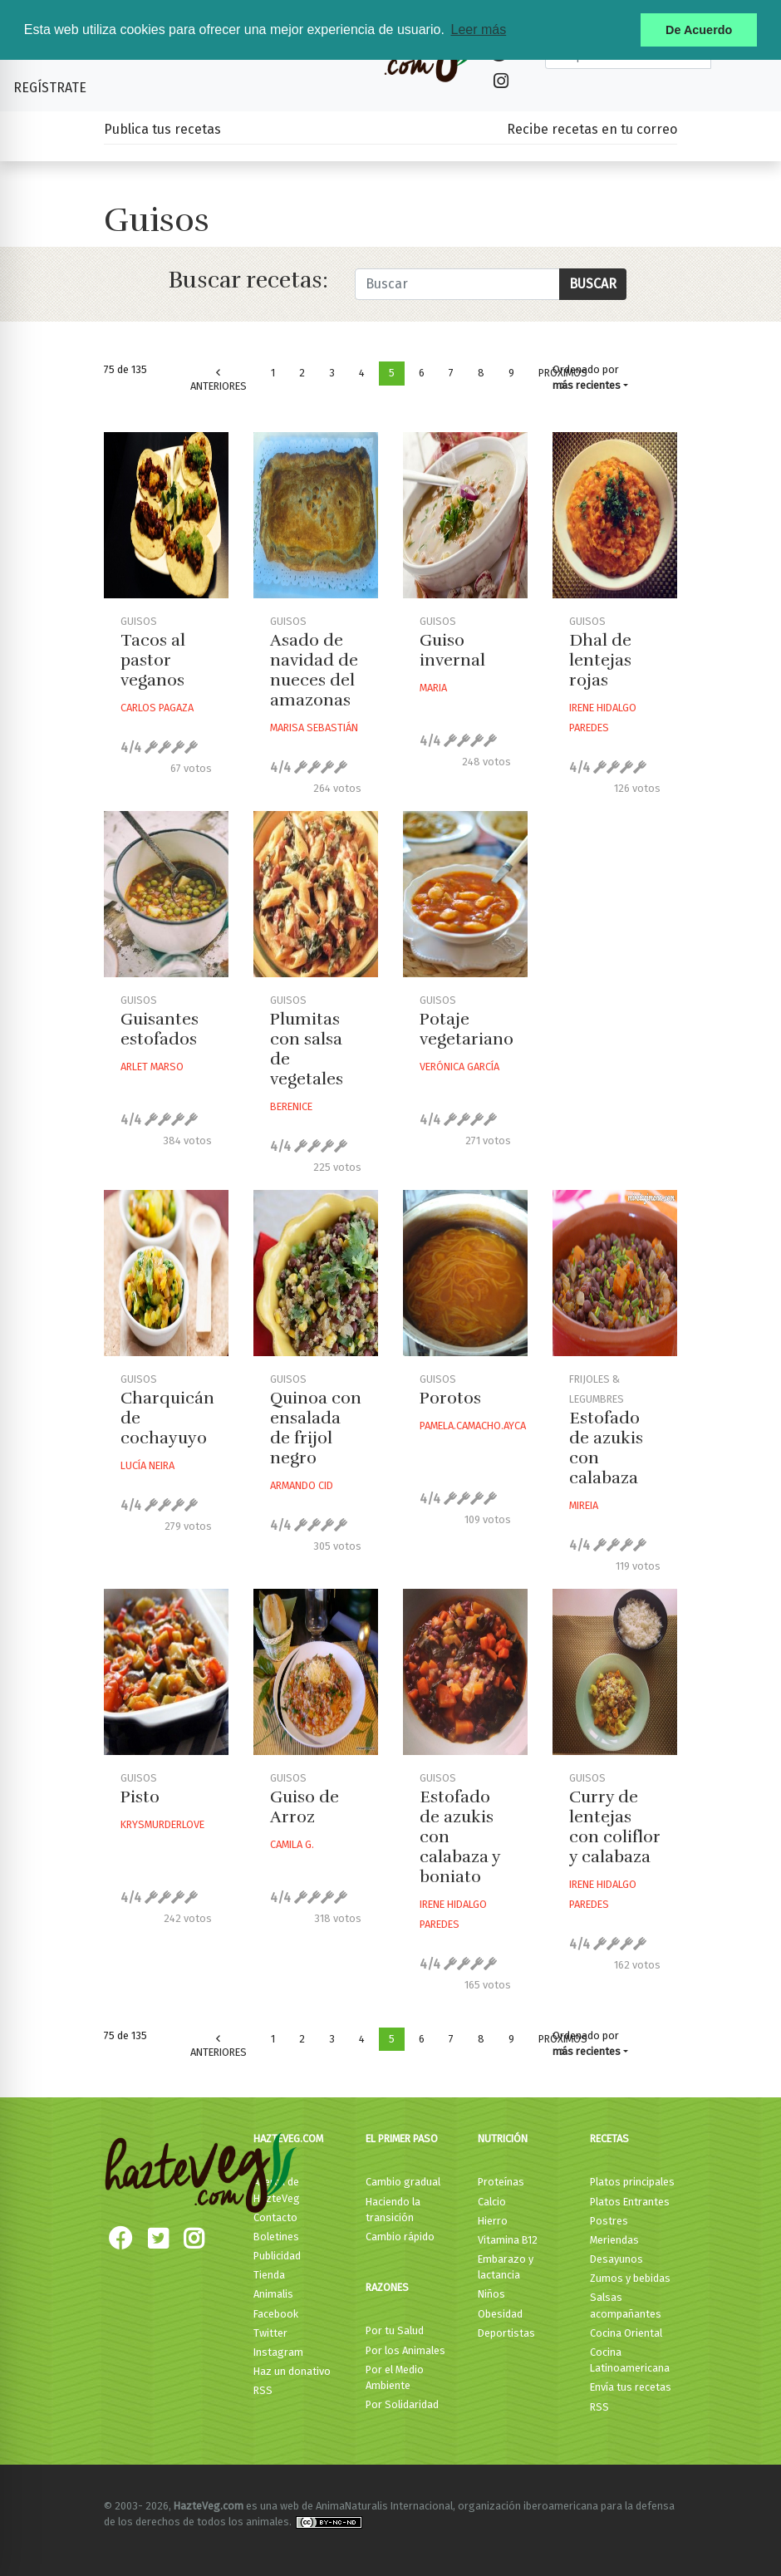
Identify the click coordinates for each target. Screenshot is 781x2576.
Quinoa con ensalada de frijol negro (315, 1428)
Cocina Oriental (626, 2333)
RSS (263, 2390)
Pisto (140, 1797)
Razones (387, 2287)
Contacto (275, 2217)
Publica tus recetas (162, 129)
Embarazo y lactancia (505, 2267)
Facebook (275, 2314)
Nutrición (503, 2138)
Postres (609, 2221)
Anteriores (218, 380)
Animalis (273, 2294)
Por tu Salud (395, 2330)
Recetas (609, 2138)
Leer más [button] (478, 29)
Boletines (276, 2236)
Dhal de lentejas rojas (600, 660)
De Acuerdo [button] (699, 30)
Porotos (450, 1398)
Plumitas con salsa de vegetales (306, 1049)
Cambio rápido (400, 2236)
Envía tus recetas (630, 2387)
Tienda (269, 2275)
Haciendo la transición (393, 2209)
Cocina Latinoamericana (630, 2360)
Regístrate (49, 88)
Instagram (278, 2352)
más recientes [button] (587, 385)
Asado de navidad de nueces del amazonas (314, 670)
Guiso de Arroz (304, 1807)
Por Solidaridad (402, 2404)
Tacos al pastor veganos (152, 660)
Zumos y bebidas (630, 2278)
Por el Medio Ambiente (395, 2377)
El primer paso (402, 2138)
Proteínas (501, 2181)
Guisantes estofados (159, 1029)
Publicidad (277, 2255)
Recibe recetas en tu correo (592, 129)
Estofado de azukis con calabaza (606, 1448)
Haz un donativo (292, 2371)
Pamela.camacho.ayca (473, 1425)
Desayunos (616, 2259)
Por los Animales (405, 2350)
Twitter (270, 2333)
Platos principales (632, 2181)
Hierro (493, 2221)
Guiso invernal (452, 650)
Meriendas (614, 2240)
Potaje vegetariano (466, 1029)
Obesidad (500, 2314)
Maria (433, 687)
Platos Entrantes (630, 2201)
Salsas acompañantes (625, 2305)
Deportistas (506, 2333)
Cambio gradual (403, 2181)
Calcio (492, 2201)
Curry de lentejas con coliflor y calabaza (615, 1827)
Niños (491, 2294)
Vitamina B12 (508, 2240)
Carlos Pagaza (157, 707)
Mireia (583, 1505)
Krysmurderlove (162, 1824)
